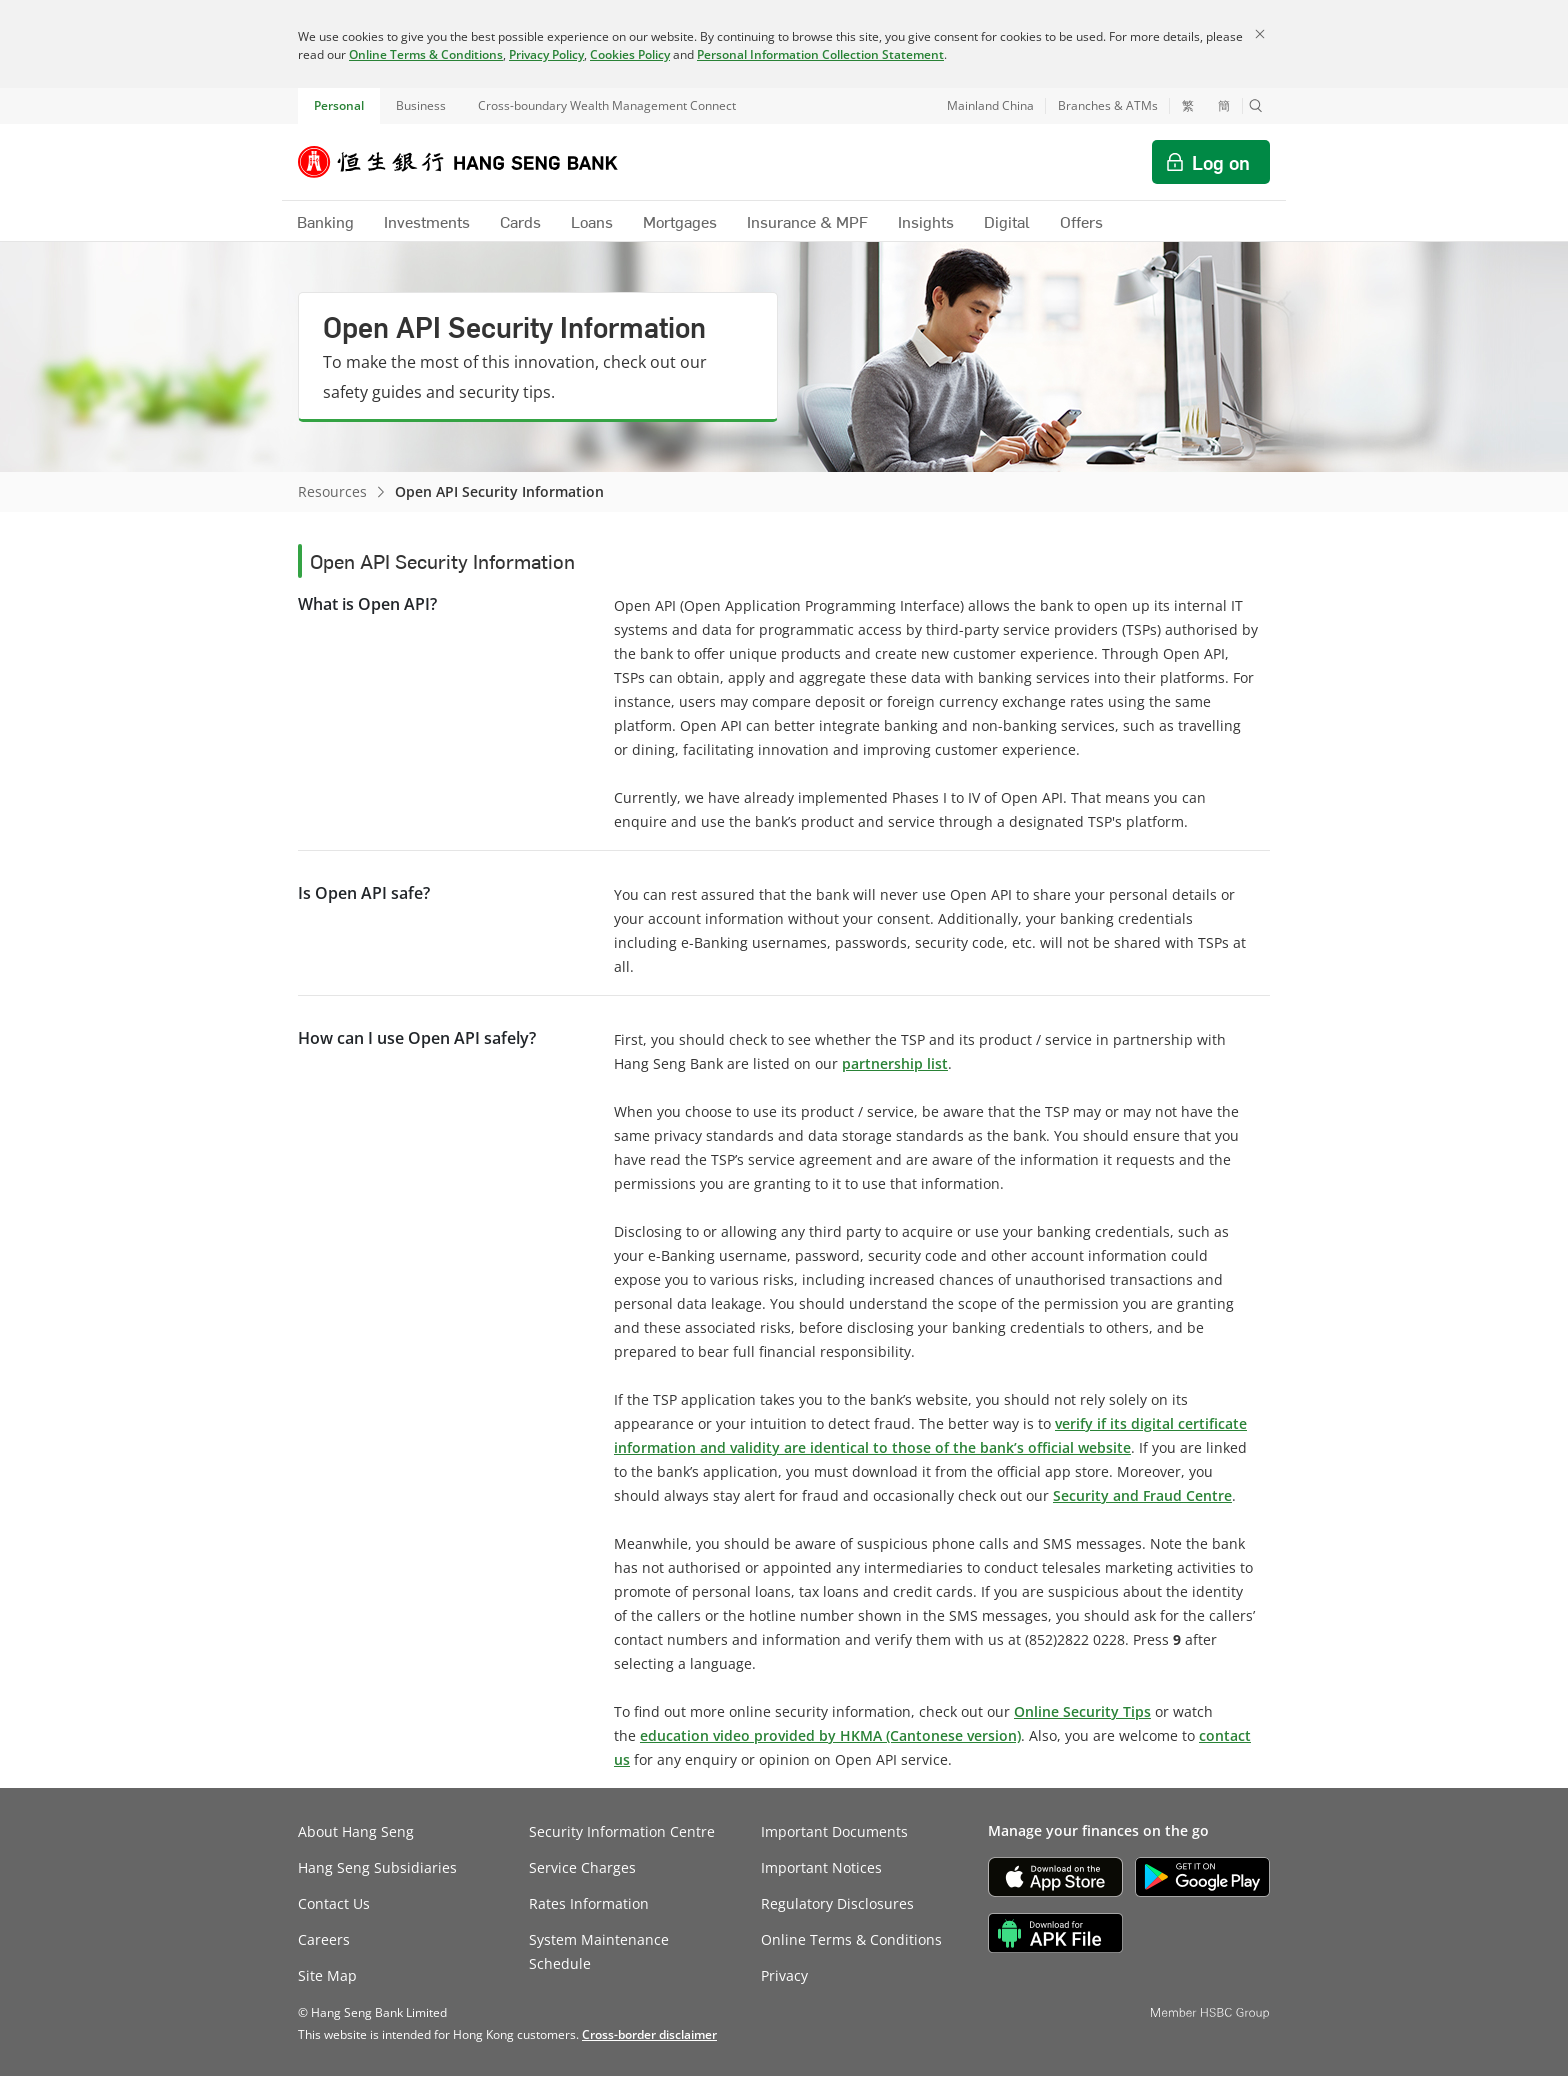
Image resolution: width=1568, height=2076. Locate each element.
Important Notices (821, 1867)
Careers (324, 1939)
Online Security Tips (1082, 1711)
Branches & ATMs (1108, 105)
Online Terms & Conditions (426, 54)
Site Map (327, 1975)
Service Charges (582, 1867)
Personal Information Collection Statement (820, 54)
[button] (1256, 106)
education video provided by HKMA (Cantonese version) (830, 1735)
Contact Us (334, 1903)
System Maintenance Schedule (599, 1951)
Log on (1221, 162)
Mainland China (990, 105)
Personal (339, 105)
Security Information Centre (622, 1831)
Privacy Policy (546, 54)
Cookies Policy (630, 54)
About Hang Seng (356, 1831)
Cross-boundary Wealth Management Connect (607, 105)
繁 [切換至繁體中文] (1188, 106)
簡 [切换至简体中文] (1224, 106)
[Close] (1260, 34)
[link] (649, 2034)
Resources (332, 491)
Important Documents (834, 1831)
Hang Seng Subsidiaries (377, 1867)
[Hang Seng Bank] (473, 162)
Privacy (784, 1975)
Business (421, 105)
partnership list (895, 1063)
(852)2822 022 (1071, 1639)
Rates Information (589, 1903)
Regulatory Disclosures (837, 1903)
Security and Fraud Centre (1142, 1495)
